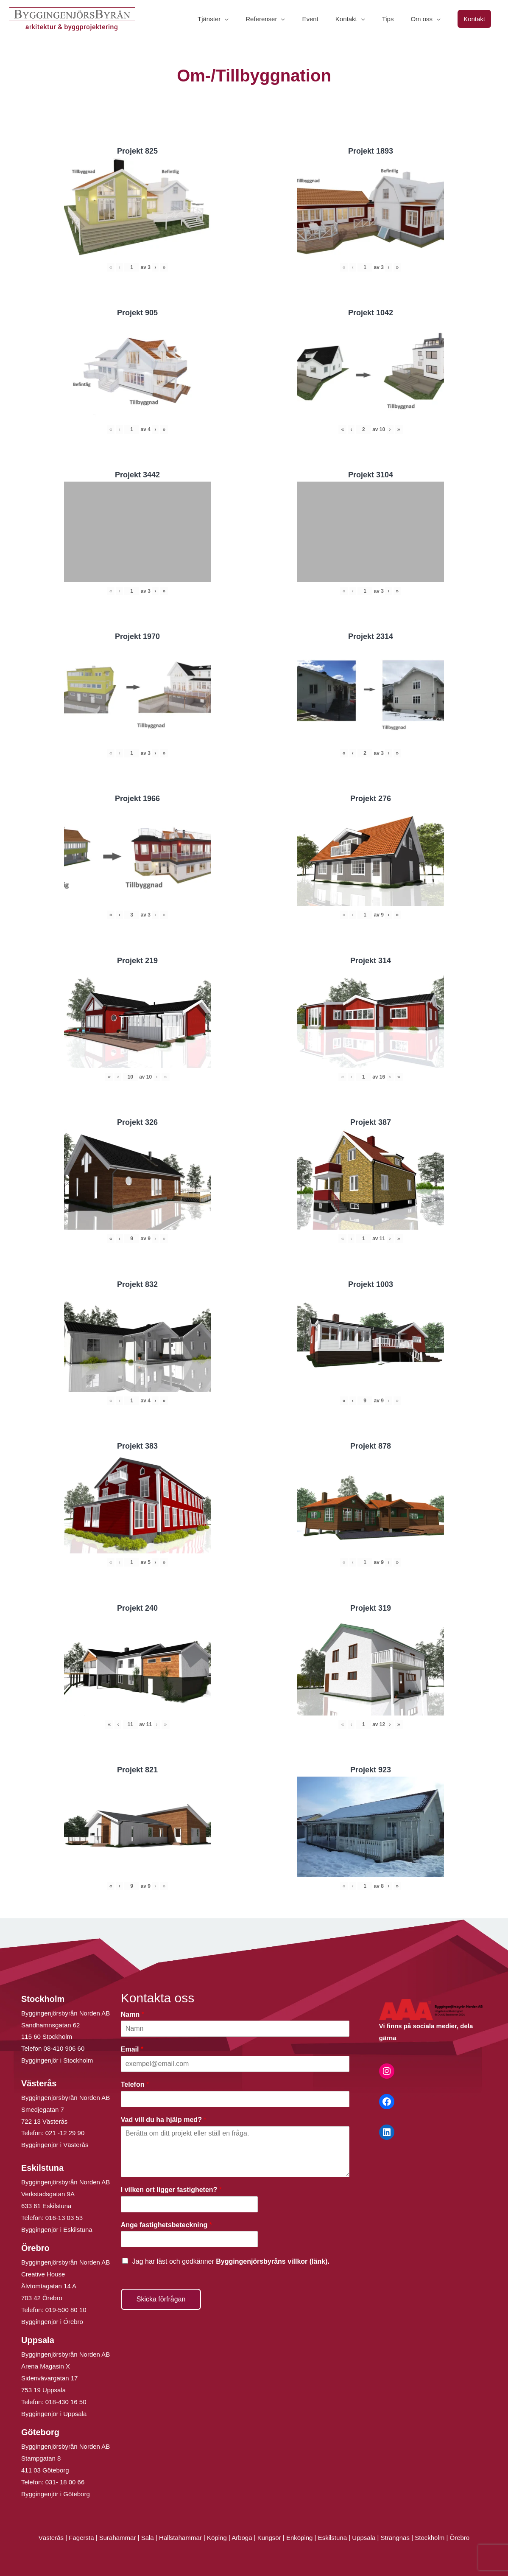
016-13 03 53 (63, 2217)
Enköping (299, 2537)
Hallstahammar (180, 2537)
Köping (217, 2537)
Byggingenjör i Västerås (54, 2144)
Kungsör (269, 2537)
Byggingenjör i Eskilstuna (56, 2229)
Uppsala (363, 2537)
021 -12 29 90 (65, 2132)
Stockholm (429, 2537)
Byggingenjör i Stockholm (57, 2060)
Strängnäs (395, 2537)
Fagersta (81, 2537)
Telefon (135, 2084)
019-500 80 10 (65, 2309)
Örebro (459, 2537)
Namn (132, 2014)
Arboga (242, 2537)
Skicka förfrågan (161, 2299)
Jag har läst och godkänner (230, 2261)
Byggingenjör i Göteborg (55, 2494)
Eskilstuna (333, 2537)
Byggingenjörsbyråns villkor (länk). (272, 2261)
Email (132, 2049)
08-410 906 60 (64, 2048)
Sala (147, 2537)
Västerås (52, 2537)
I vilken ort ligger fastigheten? (171, 2189)
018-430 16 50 (66, 2401)
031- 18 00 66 (65, 2482)
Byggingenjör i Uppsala (54, 2413)
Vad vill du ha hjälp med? (164, 2119)
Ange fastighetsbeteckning (166, 2224)
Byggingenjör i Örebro (52, 2321)
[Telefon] (235, 2099)
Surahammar (117, 2537)
